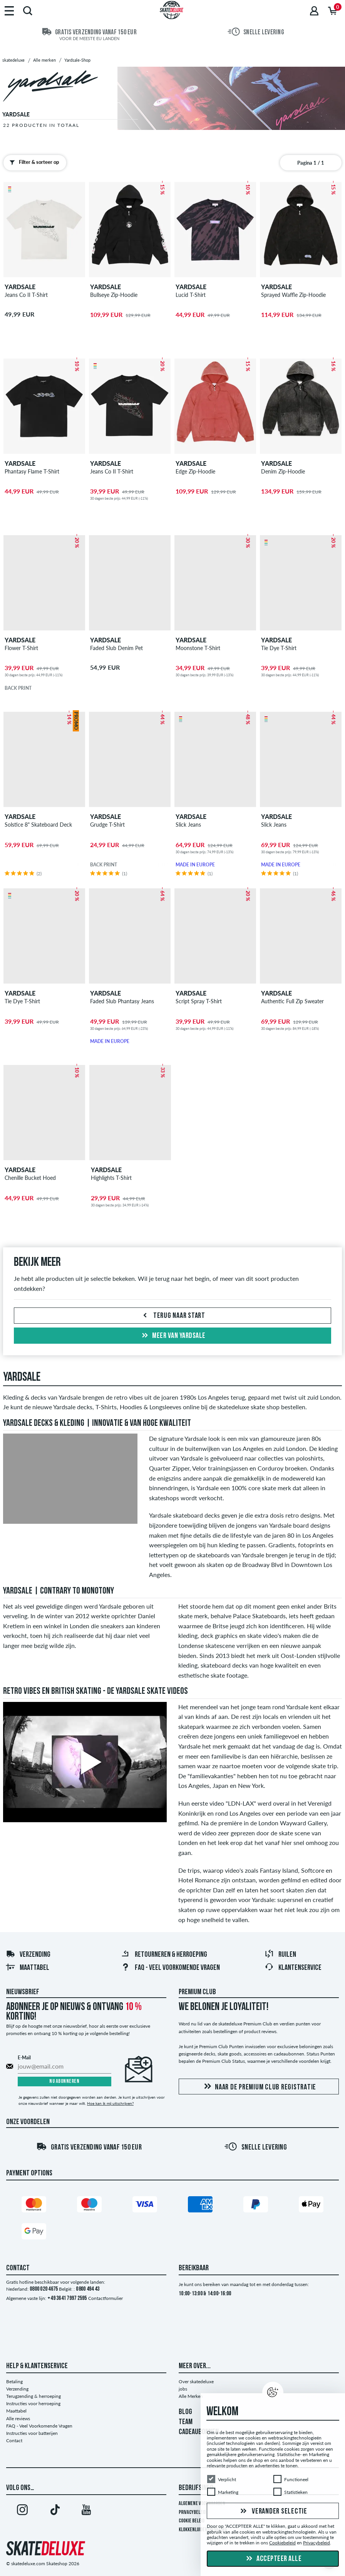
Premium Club (197, 1992)
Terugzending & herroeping (33, 2396)
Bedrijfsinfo (196, 2488)
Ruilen (280, 1955)
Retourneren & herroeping (164, 1955)
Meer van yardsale (173, 1336)
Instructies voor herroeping (33, 2403)
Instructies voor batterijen (32, 2433)
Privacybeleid (192, 2512)
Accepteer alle (273, 2559)
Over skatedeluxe (196, 2381)
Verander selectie (272, 2511)
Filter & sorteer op (32, 162)
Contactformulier (105, 2298)
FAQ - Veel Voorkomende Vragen (170, 1968)
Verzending (28, 1955)
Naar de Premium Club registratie (258, 2086)
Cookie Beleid (191, 2521)
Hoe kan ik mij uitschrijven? (110, 2103)
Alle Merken (191, 2396)
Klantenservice (293, 1968)
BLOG (185, 2412)
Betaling (14, 2381)
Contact (14, 2440)
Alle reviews (18, 2418)
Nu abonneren (64, 2081)
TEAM (186, 2422)
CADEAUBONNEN (199, 2432)
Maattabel (27, 1968)
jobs (183, 2389)
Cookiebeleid (282, 2543)
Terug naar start (172, 1316)
